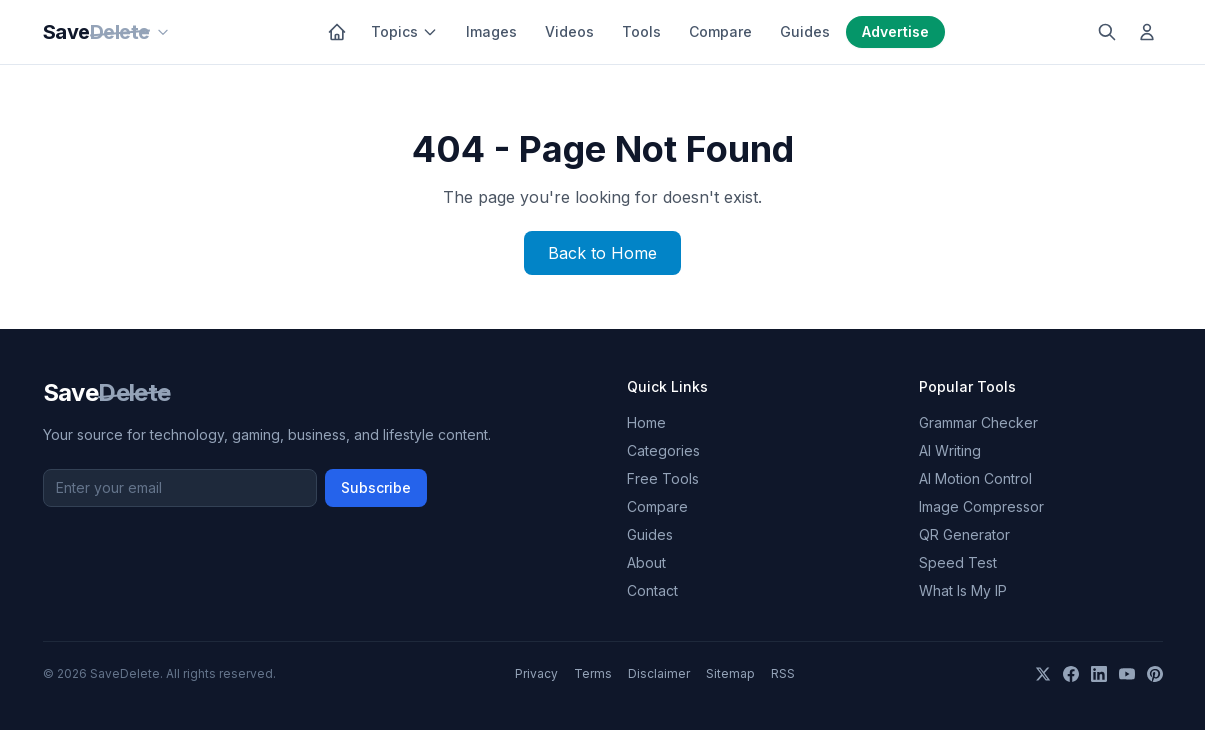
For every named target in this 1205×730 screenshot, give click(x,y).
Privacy (536, 673)
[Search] (1107, 32)
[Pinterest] (1155, 674)
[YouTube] (1127, 674)
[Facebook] (1071, 674)
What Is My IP (963, 590)
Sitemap (730, 673)
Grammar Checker (978, 422)
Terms (593, 673)
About (646, 562)
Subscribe (376, 487)
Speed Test (958, 562)
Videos (569, 31)
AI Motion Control (975, 478)
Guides (805, 31)
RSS (783, 673)
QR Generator (964, 534)
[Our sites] (163, 32)
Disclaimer (659, 673)
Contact (652, 590)
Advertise (895, 31)
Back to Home (602, 253)
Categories (663, 450)
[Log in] (1147, 32)
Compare (720, 31)
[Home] (337, 32)
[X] (1043, 674)
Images (491, 31)
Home (646, 422)
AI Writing (950, 450)
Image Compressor (981, 506)
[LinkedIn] (1099, 674)
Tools (641, 31)
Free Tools (663, 478)
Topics (404, 31)
